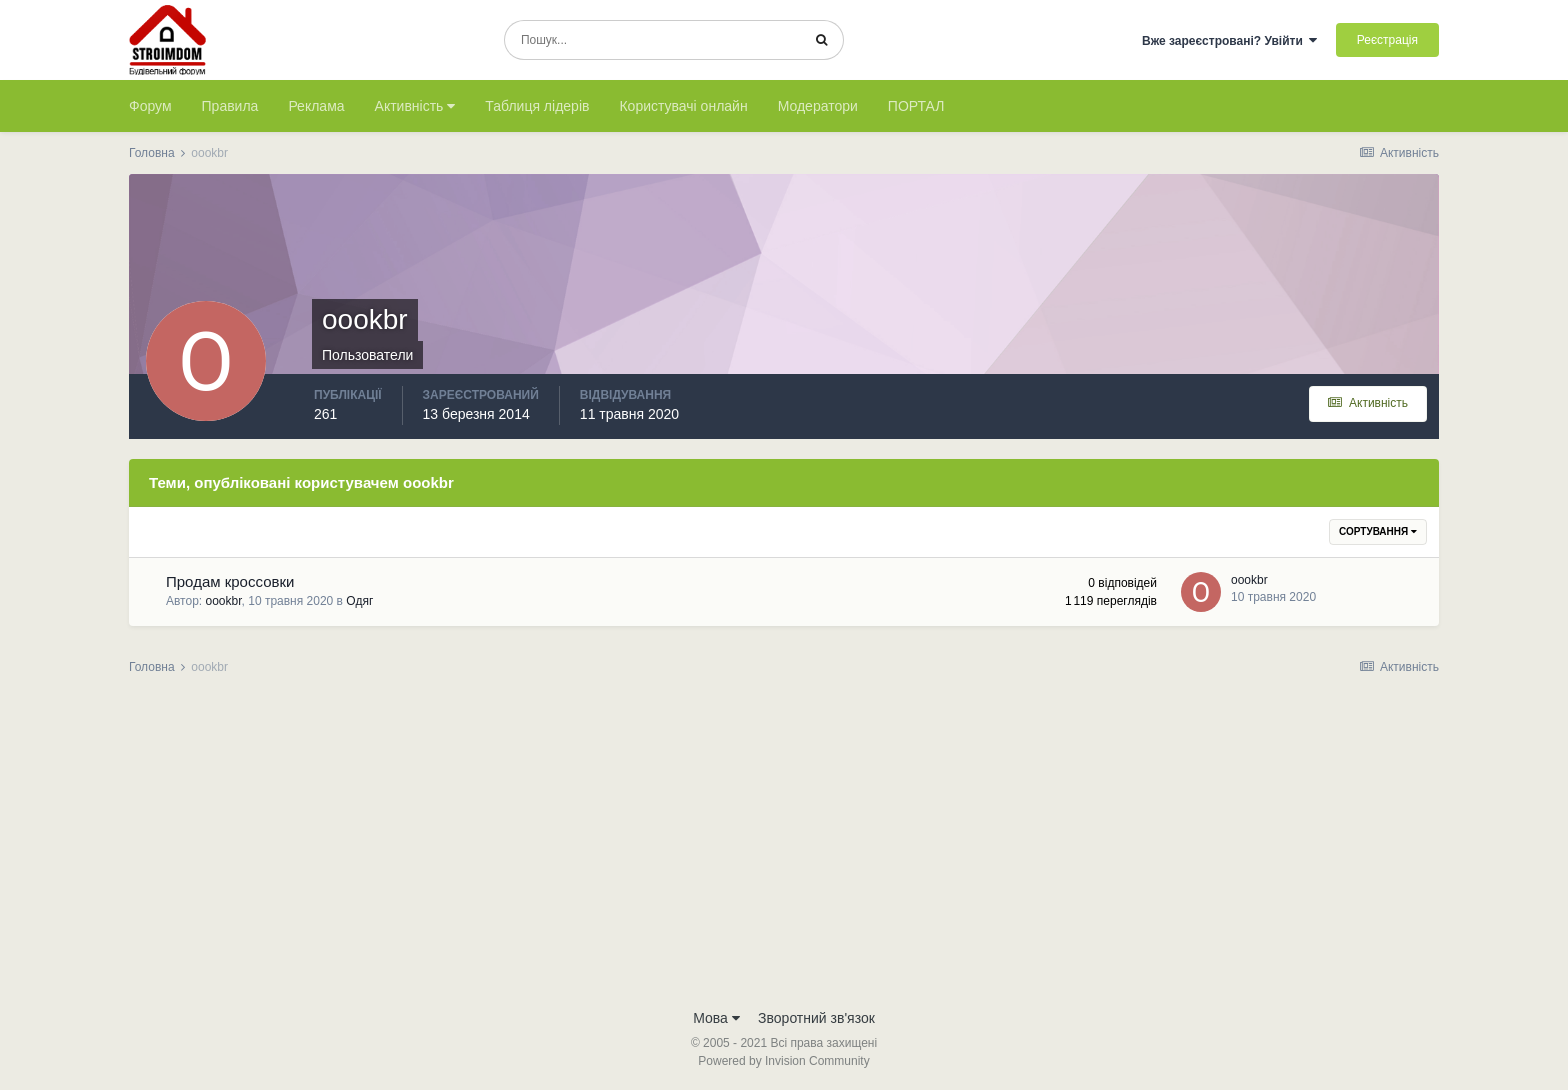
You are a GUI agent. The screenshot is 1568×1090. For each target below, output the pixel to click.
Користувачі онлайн (683, 106)
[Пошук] (652, 40)
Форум (150, 106)
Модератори (818, 106)
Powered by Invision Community (783, 1061)
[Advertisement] (784, 848)
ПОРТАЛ (916, 106)
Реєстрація (1387, 40)
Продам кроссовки (230, 581)
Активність (415, 106)
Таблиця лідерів (537, 106)
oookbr (224, 601)
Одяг (359, 601)
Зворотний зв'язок (816, 1018)
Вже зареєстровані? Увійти (1230, 41)
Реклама (316, 106)
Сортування (1378, 531)
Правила (230, 106)
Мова (716, 1018)
